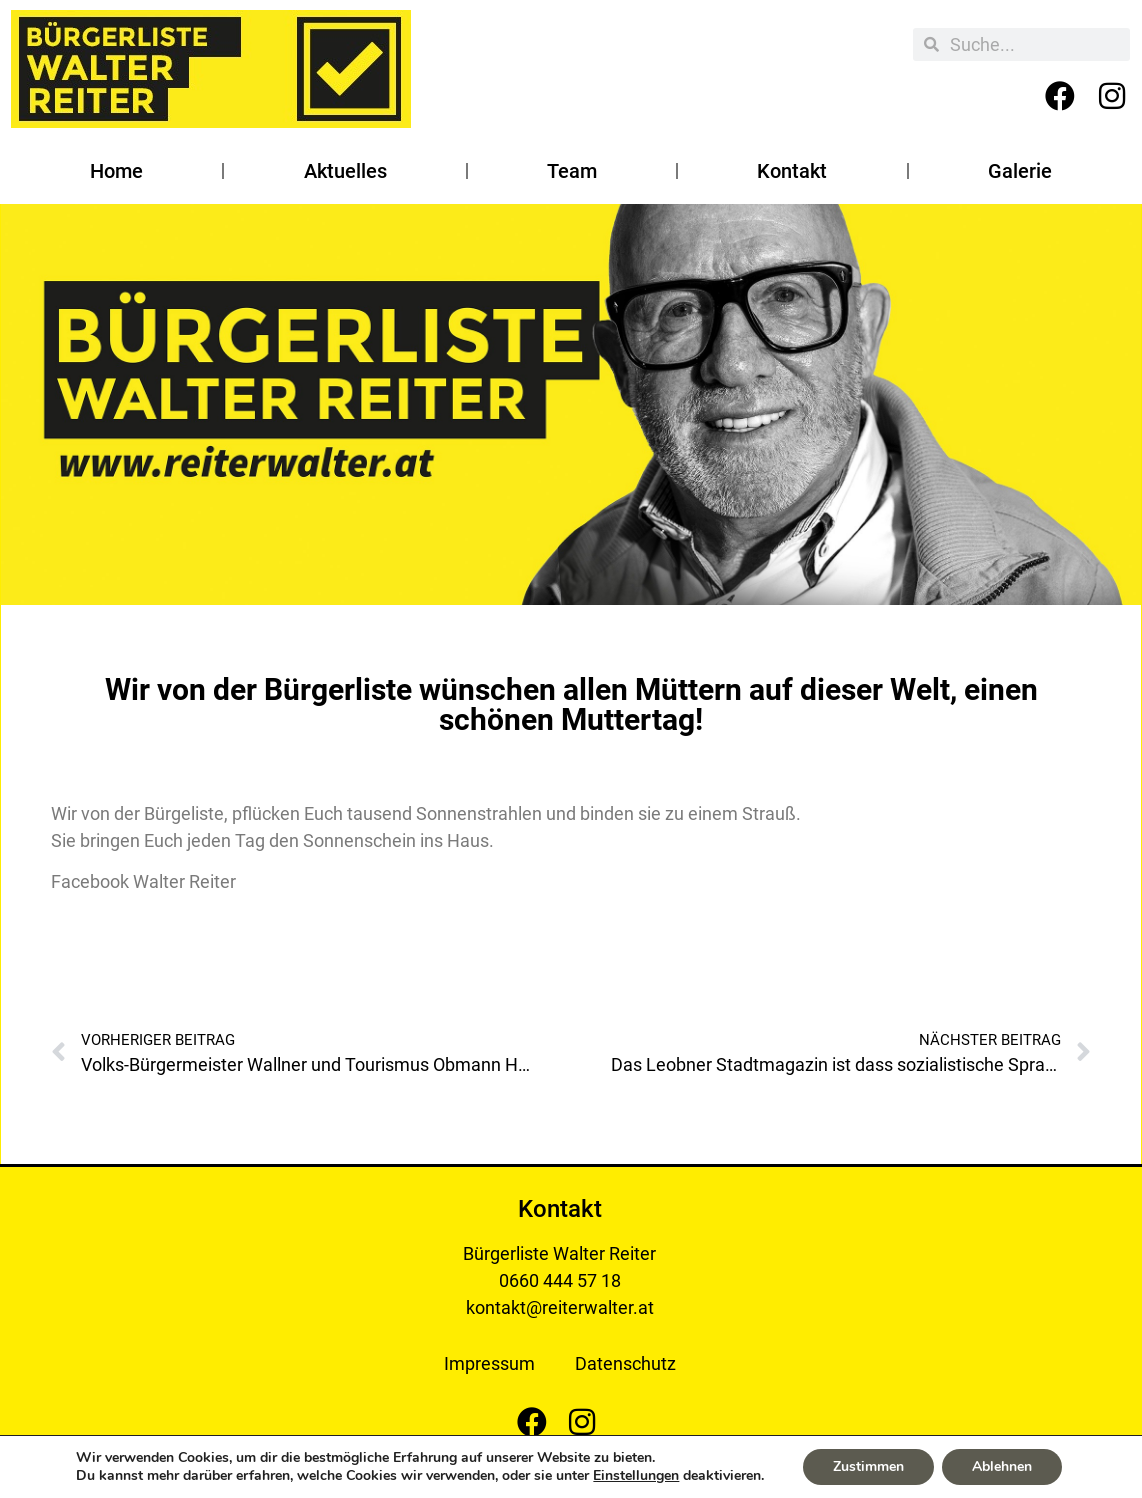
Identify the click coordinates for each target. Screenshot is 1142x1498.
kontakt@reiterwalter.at (560, 1307)
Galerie (1020, 171)
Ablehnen (1002, 1466)
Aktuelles (345, 171)
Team (572, 171)
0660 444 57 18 (560, 1280)
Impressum (489, 1363)
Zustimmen (868, 1466)
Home (116, 171)
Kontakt (792, 171)
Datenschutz (625, 1363)
